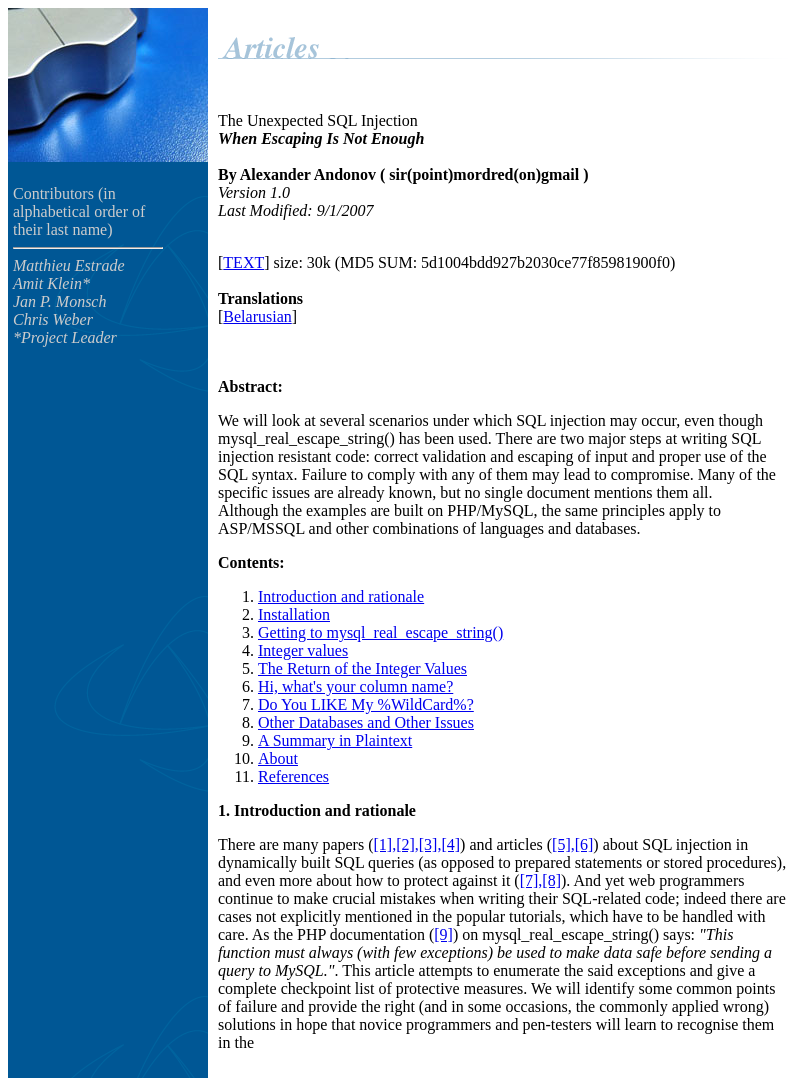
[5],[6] (572, 844)
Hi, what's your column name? (355, 686)
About (278, 758)
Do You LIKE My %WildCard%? (366, 704)
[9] (443, 934)
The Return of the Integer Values (362, 668)
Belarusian (257, 316)
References (293, 776)
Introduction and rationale (341, 596)
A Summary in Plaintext (335, 740)
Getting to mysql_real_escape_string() (380, 632)
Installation (294, 614)
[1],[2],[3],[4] (416, 844)
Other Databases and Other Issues (366, 722)
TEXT (243, 262)
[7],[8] (540, 880)
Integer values (303, 650)
